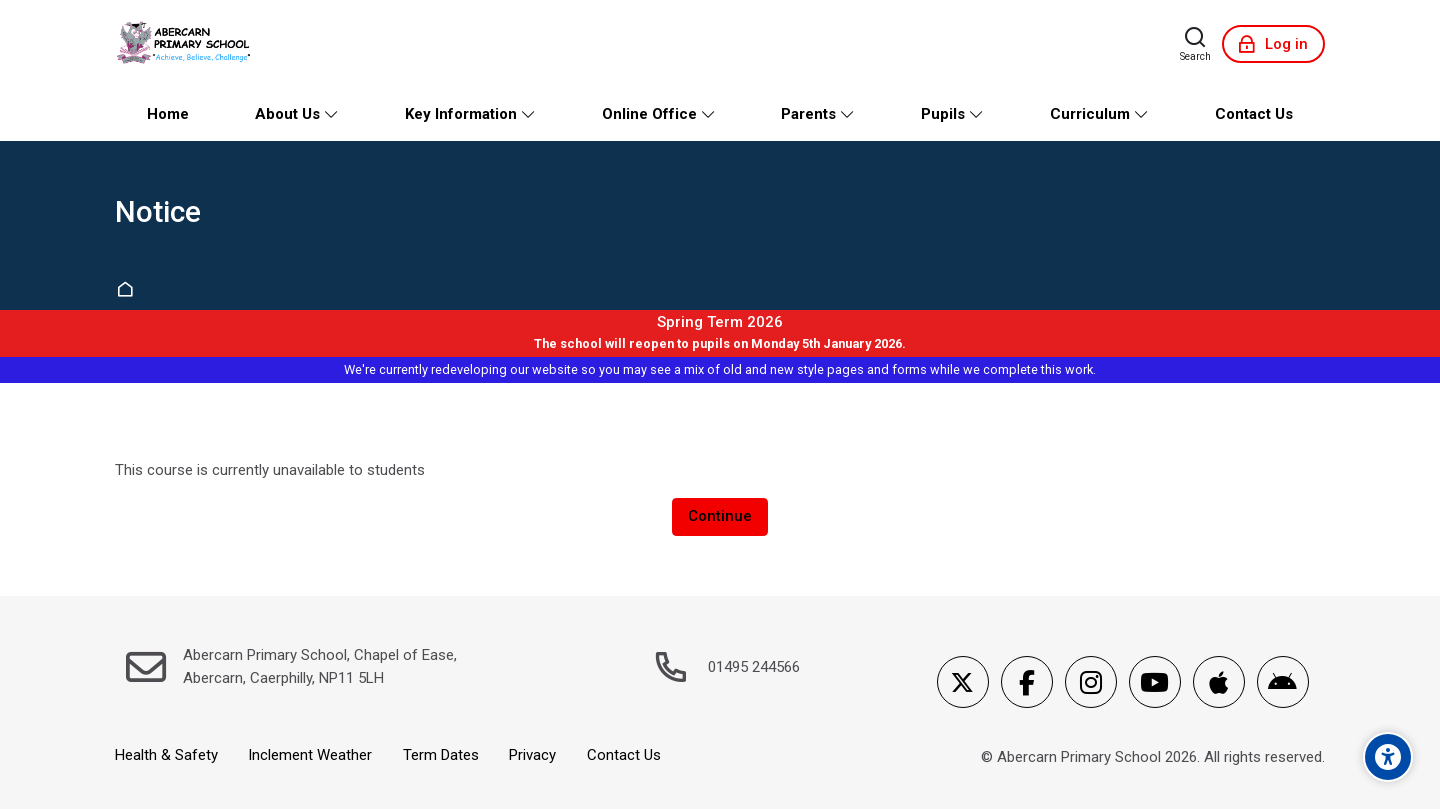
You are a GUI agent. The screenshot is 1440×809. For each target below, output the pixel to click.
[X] (963, 682)
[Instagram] (1091, 682)
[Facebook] (1027, 682)
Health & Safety (166, 755)
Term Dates (441, 755)
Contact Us (624, 755)
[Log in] (1273, 44)
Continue (720, 516)
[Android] (1283, 682)
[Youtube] (1155, 682)
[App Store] (1219, 682)
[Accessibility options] (1388, 757)
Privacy (532, 755)
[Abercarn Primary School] (185, 44)
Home (128, 290)
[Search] (1195, 44)
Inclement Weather (310, 755)
